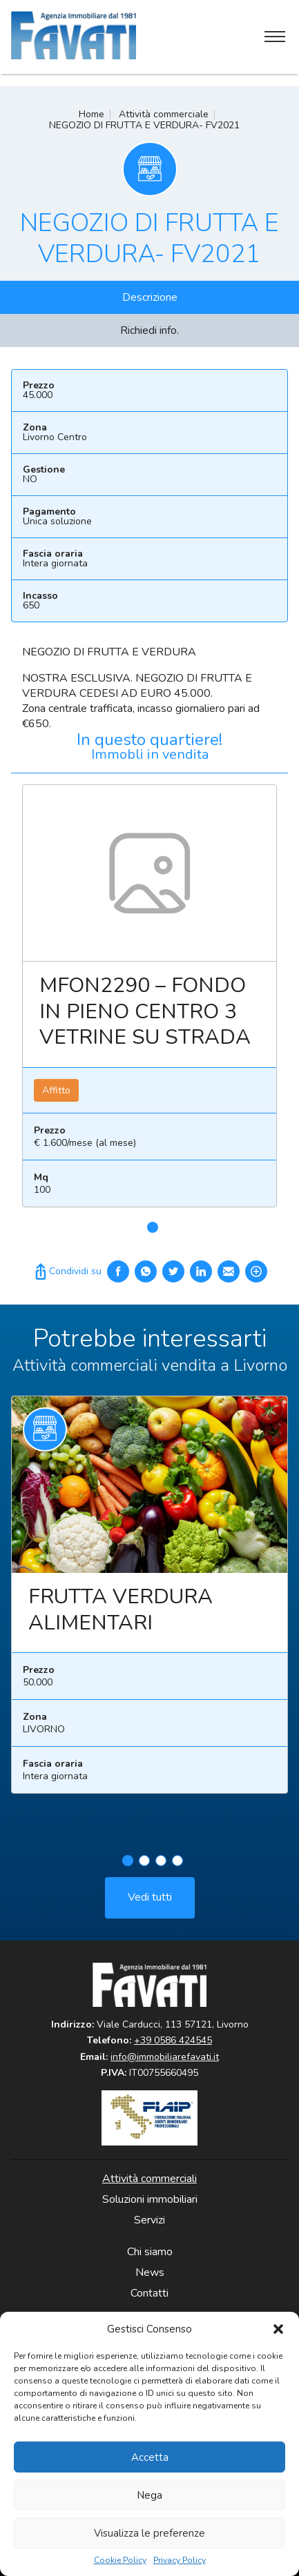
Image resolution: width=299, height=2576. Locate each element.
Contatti (149, 2293)
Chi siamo (150, 2251)
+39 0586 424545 (173, 2040)
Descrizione (149, 297)
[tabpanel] (149, 1001)
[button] (278, 2329)
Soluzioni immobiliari (149, 2199)
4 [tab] (177, 1869)
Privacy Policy (179, 2560)
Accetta (149, 2457)
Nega (149, 2495)
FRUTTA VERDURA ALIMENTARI (120, 1619)
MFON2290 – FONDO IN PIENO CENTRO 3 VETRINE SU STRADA (145, 1011)
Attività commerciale (164, 114)
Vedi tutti (150, 1906)
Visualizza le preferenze (149, 2533)
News (149, 2272)
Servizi (149, 2220)
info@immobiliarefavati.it (164, 2056)
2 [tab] (144, 1869)
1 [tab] (152, 1227)
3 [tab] (160, 1869)
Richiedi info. (149, 330)
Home (91, 114)
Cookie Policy (120, 2560)
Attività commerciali (149, 2178)
